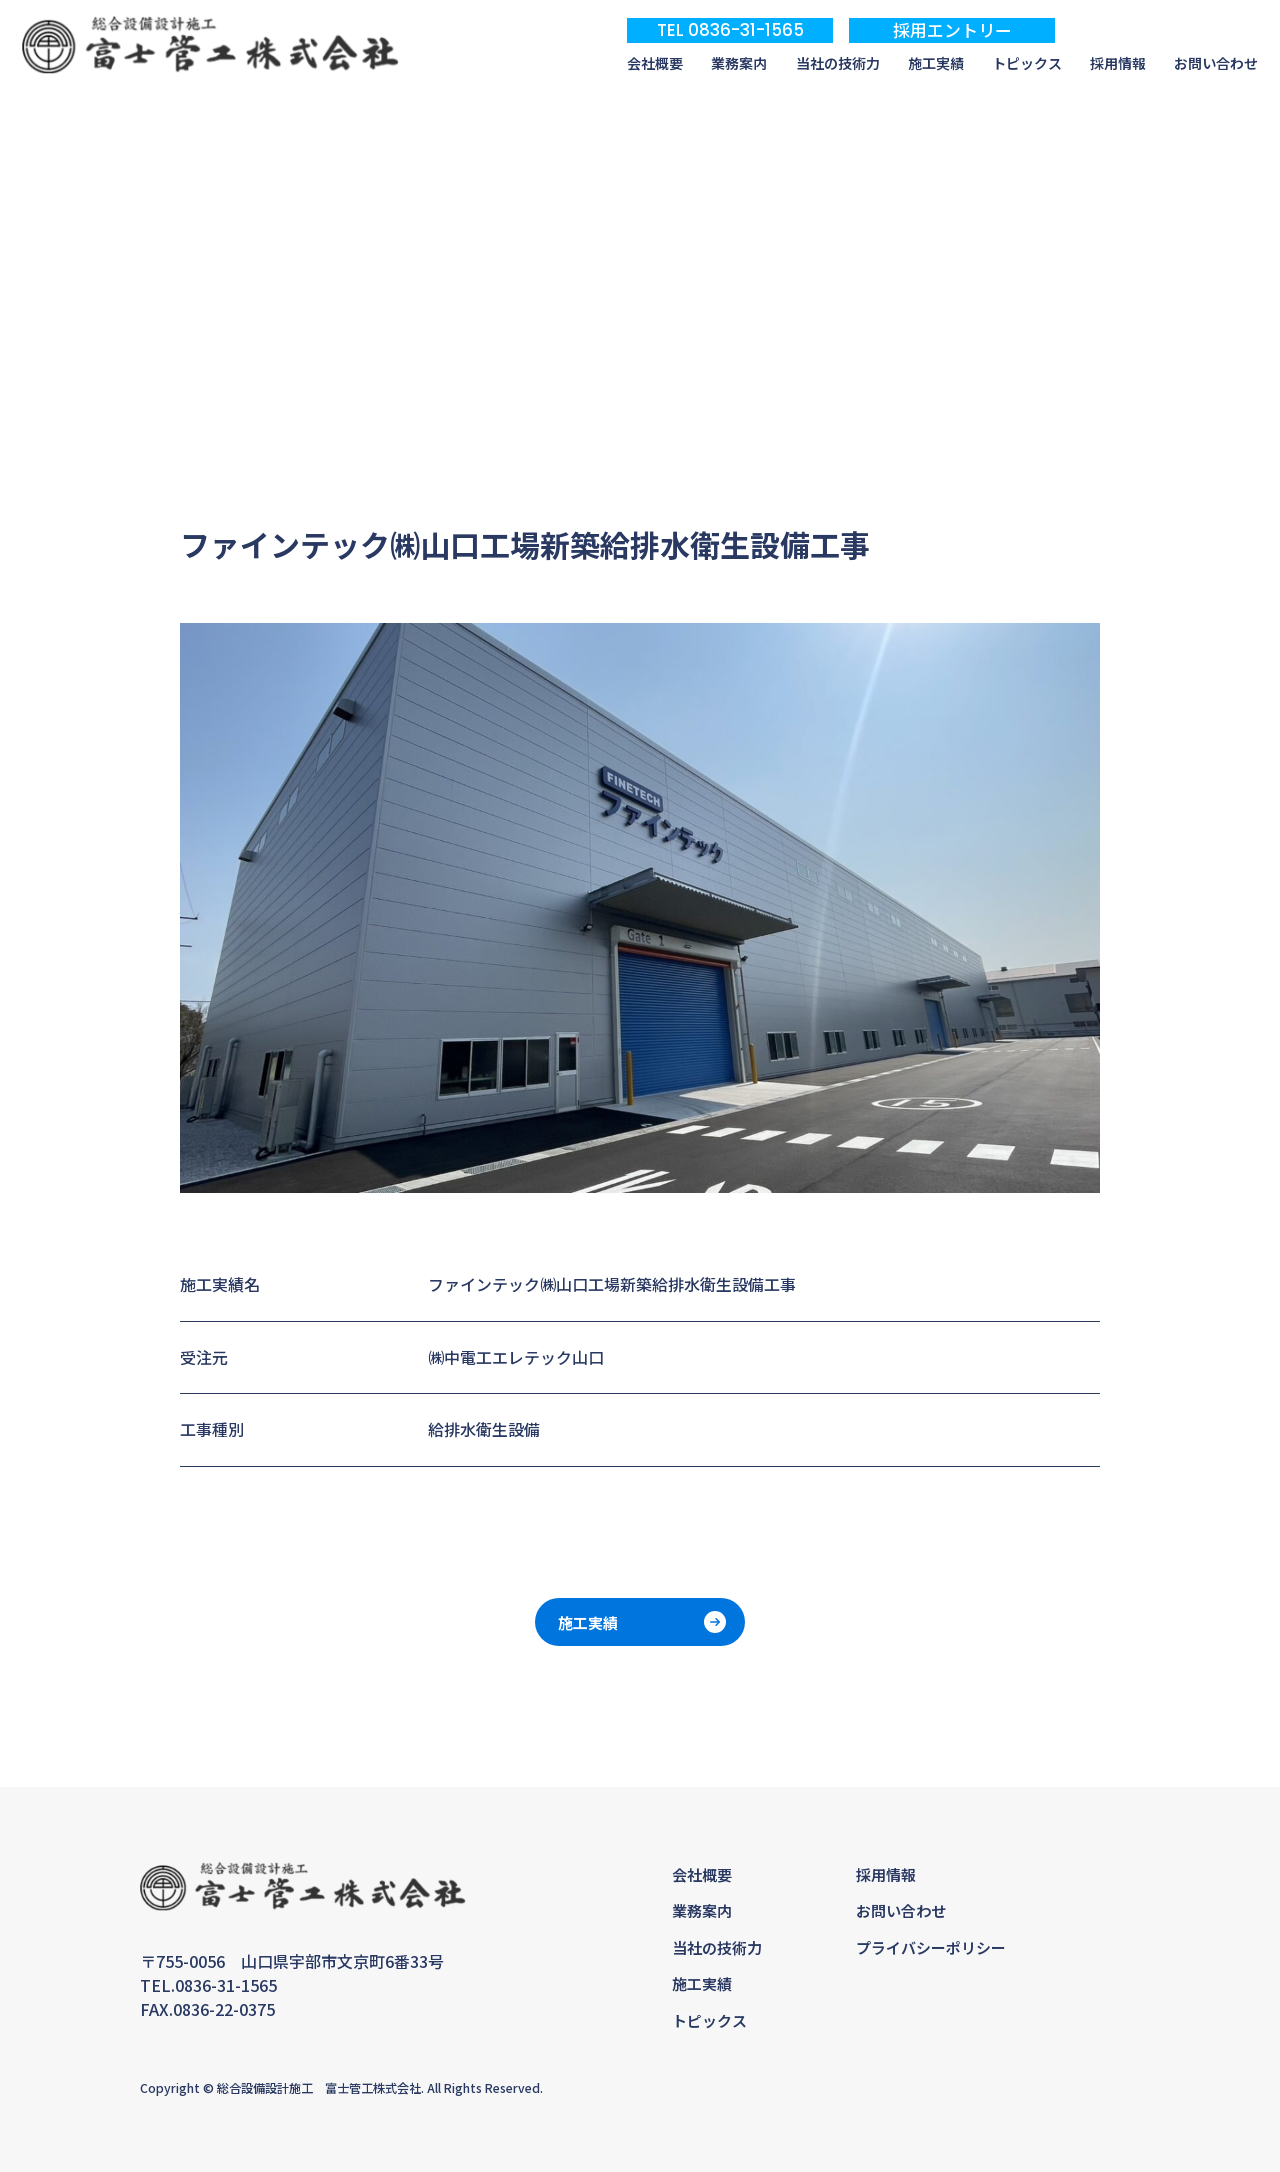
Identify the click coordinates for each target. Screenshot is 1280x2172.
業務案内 (739, 63)
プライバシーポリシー (931, 1947)
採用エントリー (952, 30)
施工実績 (936, 63)
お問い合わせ (1216, 63)
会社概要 (655, 63)
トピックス (1027, 63)
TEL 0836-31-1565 (730, 30)
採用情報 (1118, 63)
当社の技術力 (838, 63)
